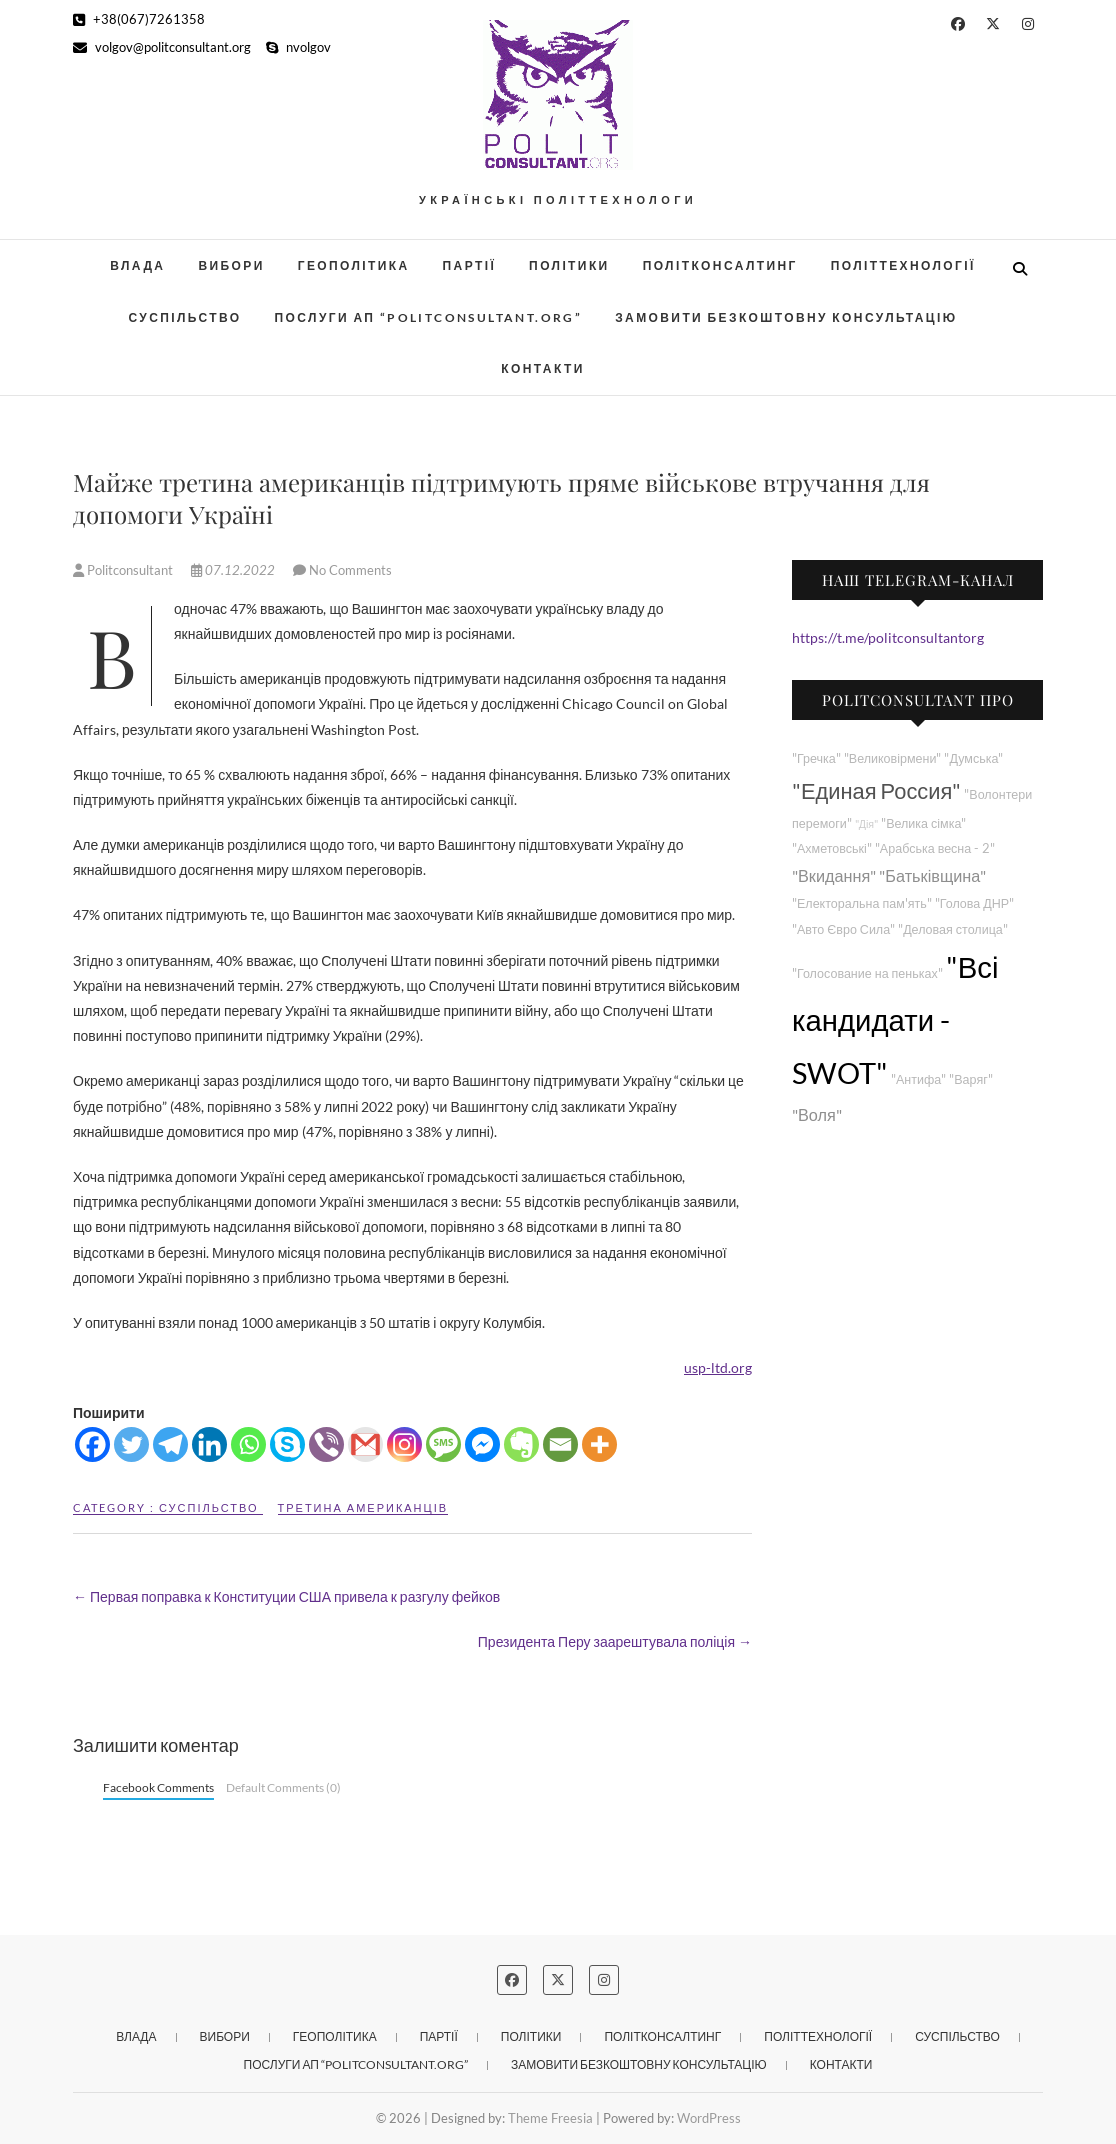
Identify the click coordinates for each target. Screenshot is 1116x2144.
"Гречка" (816, 758)
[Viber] (326, 1444)
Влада (137, 265)
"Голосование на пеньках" (867, 973)
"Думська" (973, 758)
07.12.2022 (234, 570)
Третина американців (363, 1507)
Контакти (542, 368)
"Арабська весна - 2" (935, 848)
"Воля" (817, 1114)
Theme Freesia (550, 2118)
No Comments (350, 570)
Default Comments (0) (283, 1787)
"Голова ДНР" (974, 903)
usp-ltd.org (718, 1367)
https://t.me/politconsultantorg (888, 637)
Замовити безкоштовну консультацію (786, 317)
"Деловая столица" (953, 929)
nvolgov (298, 47)
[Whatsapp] (248, 1444)
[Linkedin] (209, 1444)
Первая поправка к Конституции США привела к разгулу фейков (286, 1596)
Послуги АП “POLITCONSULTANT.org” (429, 317)
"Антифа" (918, 1079)
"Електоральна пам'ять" (862, 903)
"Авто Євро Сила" (843, 929)
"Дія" (866, 823)
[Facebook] (92, 1444)
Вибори (231, 265)
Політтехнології (903, 265)
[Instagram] (404, 1444)
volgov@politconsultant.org (162, 47)
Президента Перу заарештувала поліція (615, 1641)
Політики (569, 265)
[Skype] (287, 1444)
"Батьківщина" (932, 875)
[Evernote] (521, 1444)
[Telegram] (170, 1444)
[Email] (560, 1444)
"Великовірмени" (893, 758)
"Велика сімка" (923, 823)
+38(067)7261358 (139, 19)
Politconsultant (124, 570)
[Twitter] (131, 1444)
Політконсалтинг (720, 265)
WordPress (709, 2118)
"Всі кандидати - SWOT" (895, 1019)
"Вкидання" (834, 875)
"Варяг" (970, 1079)
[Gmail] (365, 1444)
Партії (470, 265)
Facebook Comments (158, 1787)
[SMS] (443, 1444)
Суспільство (184, 317)
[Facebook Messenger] (482, 1444)
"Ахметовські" (832, 848)
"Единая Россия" (876, 790)
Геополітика (354, 265)
